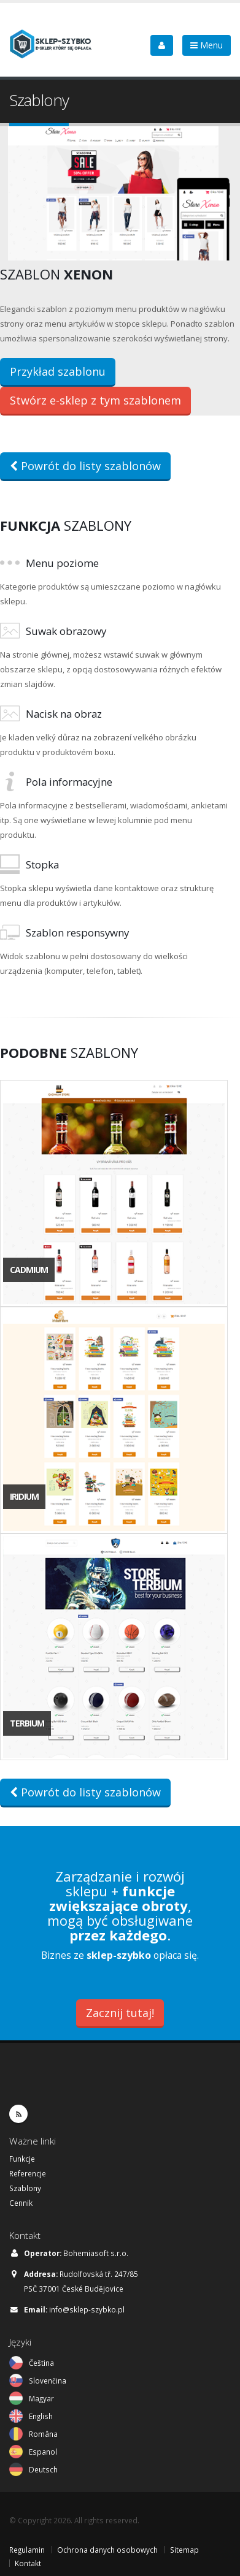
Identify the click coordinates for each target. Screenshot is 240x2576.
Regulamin (27, 2550)
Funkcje (22, 2159)
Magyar (41, 2398)
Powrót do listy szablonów (85, 465)
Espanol (43, 2451)
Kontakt (28, 2563)
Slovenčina (47, 2380)
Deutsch (43, 2469)
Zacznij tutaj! (120, 2012)
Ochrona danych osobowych (107, 2550)
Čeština (41, 2363)
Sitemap (184, 2550)
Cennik (21, 2203)
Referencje (27, 2173)
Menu (206, 45)
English (41, 2416)
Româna (43, 2434)
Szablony (25, 2188)
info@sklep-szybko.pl (87, 2309)
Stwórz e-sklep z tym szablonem (95, 400)
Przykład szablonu (58, 371)
